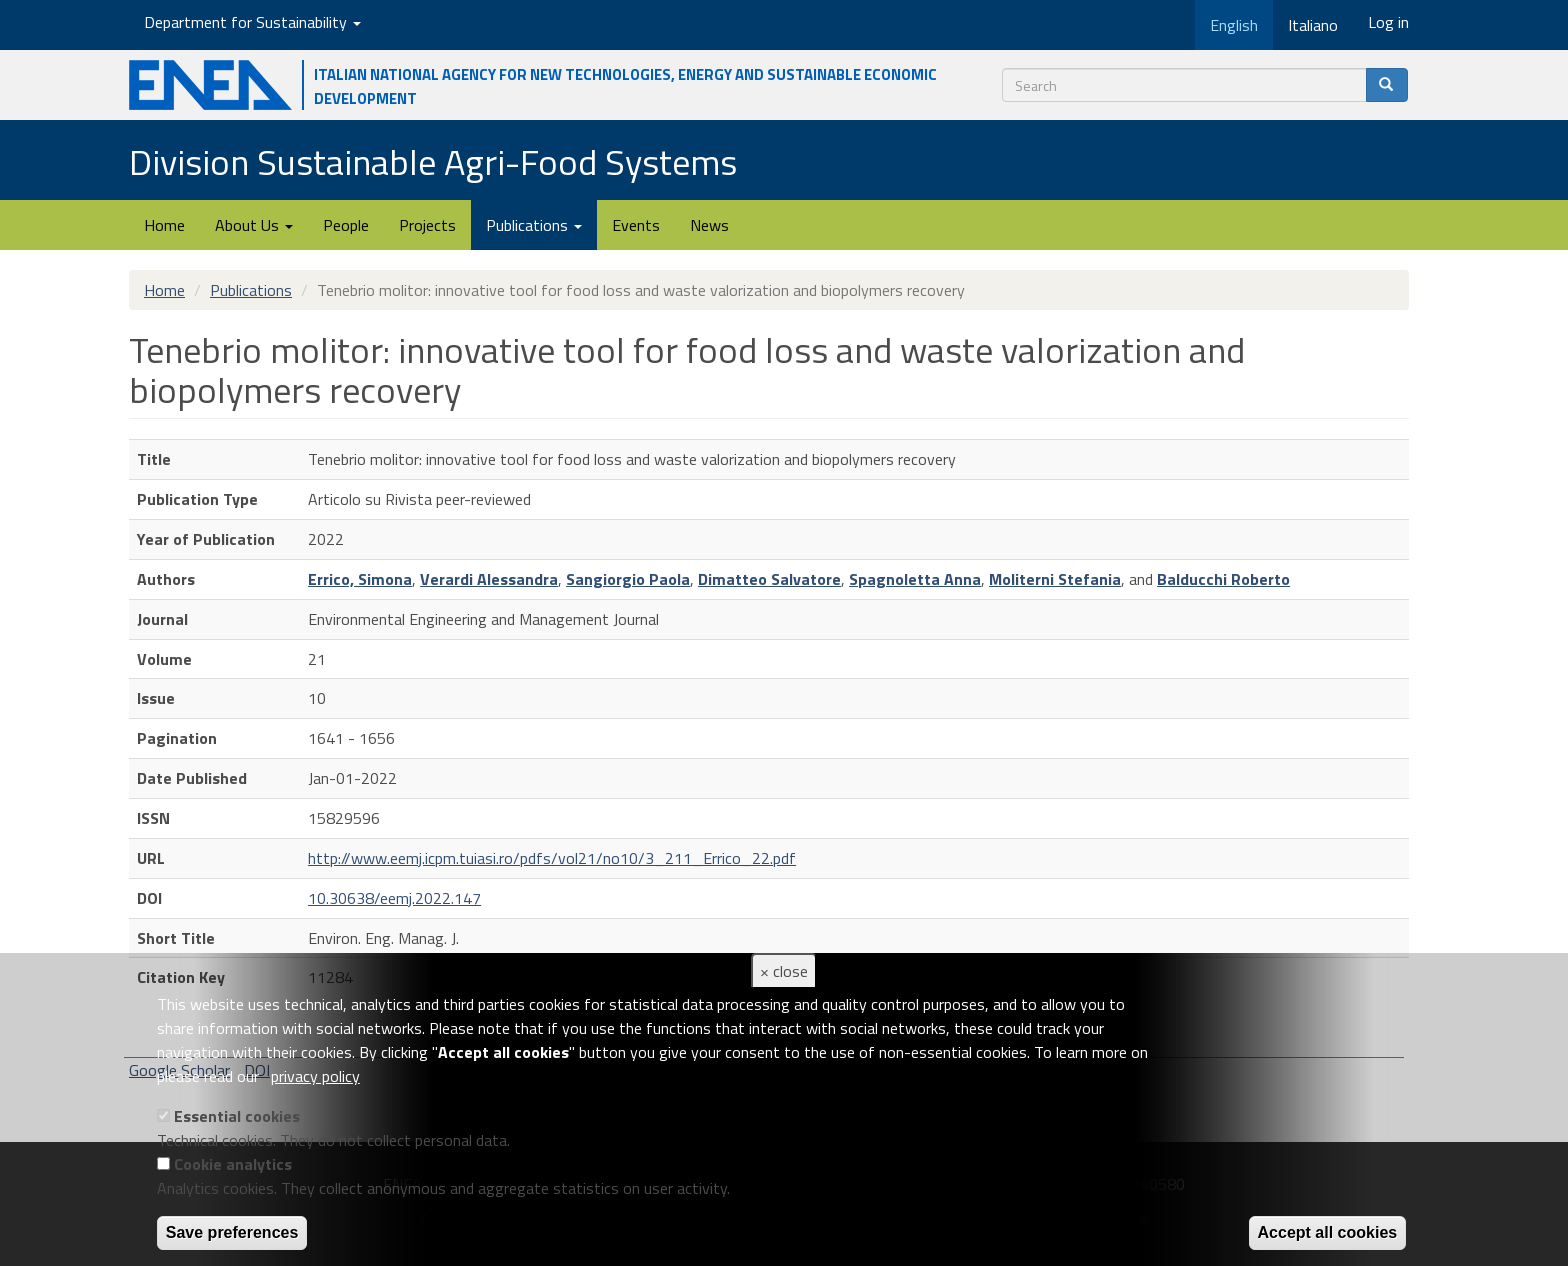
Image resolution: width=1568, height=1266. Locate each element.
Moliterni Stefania (1055, 579)
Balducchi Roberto (1223, 579)
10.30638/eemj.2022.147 (394, 898)
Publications (534, 225)
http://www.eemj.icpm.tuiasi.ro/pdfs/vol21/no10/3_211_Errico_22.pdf (552, 858)
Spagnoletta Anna (915, 579)
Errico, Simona (360, 579)
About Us (254, 225)
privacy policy (315, 1076)
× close (784, 971)
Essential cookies (237, 1116)
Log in (1388, 22)
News (709, 225)
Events (636, 225)
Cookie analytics (233, 1164)
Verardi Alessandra (489, 579)
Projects (427, 225)
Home (164, 225)
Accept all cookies (1328, 1232)
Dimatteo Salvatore (769, 579)
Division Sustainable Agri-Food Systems (433, 161)
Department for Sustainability (252, 22)
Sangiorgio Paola (628, 579)
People (346, 225)
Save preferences (232, 1232)
